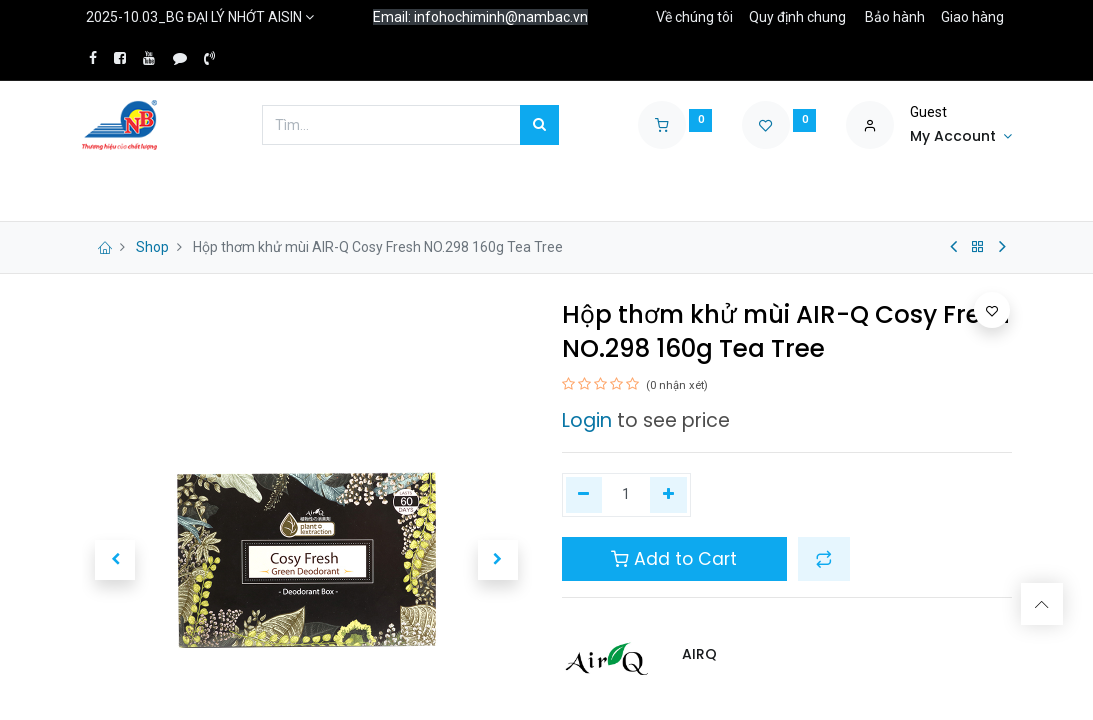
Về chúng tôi (694, 17)
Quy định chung (797, 17)
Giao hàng (972, 17)
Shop (152, 247)
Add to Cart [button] (674, 559)
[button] (824, 559)
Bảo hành (895, 17)
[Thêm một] (668, 495)
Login (587, 420)
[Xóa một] (584, 495)
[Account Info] (961, 137)
